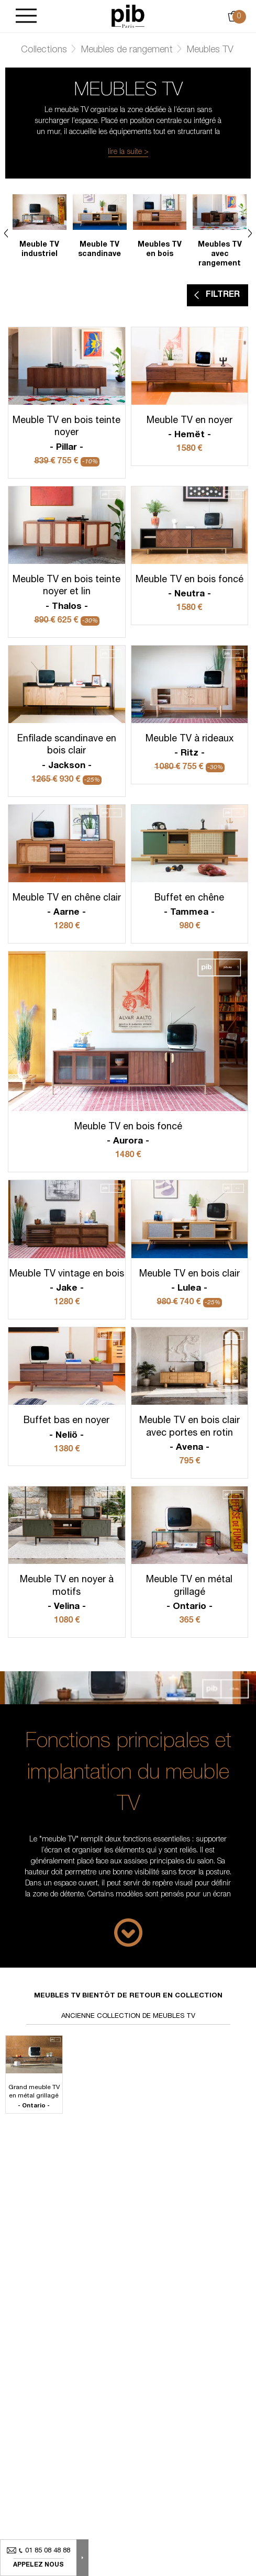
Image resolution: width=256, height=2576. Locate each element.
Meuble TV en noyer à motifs (66, 1594)
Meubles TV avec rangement (220, 254)
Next (250, 233)
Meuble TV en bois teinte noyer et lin (66, 594)
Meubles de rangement (127, 50)
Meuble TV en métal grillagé (189, 1594)
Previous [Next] (6, 233)
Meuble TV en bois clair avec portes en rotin (189, 1435)
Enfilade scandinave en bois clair (66, 753)
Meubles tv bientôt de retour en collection (128, 1996)
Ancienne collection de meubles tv (128, 2016)
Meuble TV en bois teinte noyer (66, 435)
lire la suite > (128, 152)
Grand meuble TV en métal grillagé (34, 2097)
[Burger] (26, 16)
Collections (44, 50)
